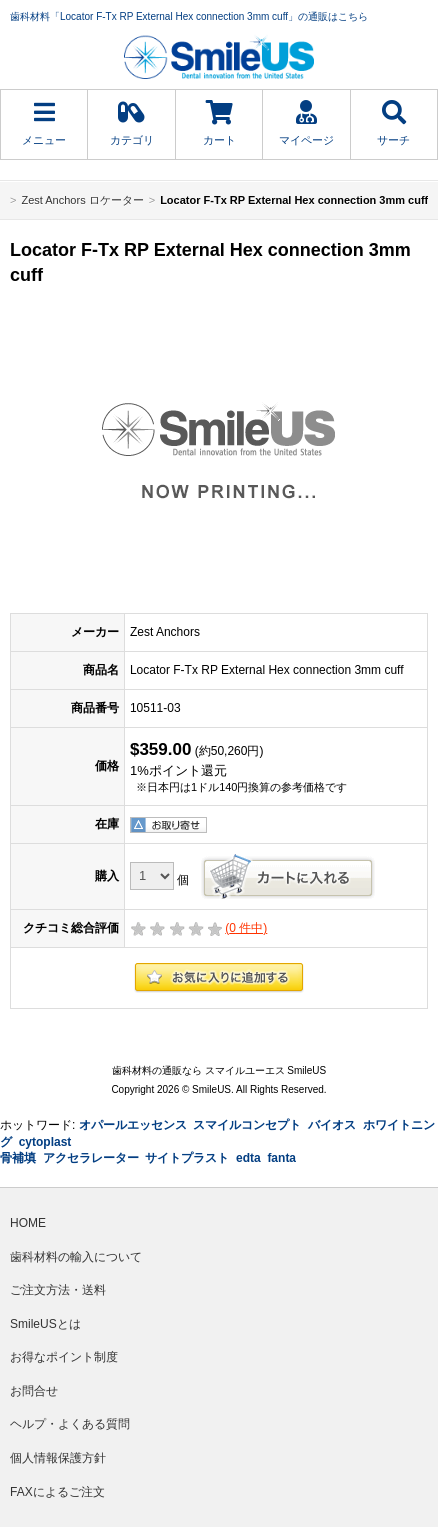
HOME (28, 1223)
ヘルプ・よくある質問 (70, 1424)
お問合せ (34, 1391)
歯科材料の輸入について (76, 1257)
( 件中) (246, 928)
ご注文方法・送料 (58, 1290)
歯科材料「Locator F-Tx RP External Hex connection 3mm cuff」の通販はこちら (189, 16)
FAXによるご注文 (57, 1492)
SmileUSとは (45, 1324)
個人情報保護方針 (58, 1458)
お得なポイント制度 (64, 1357)
